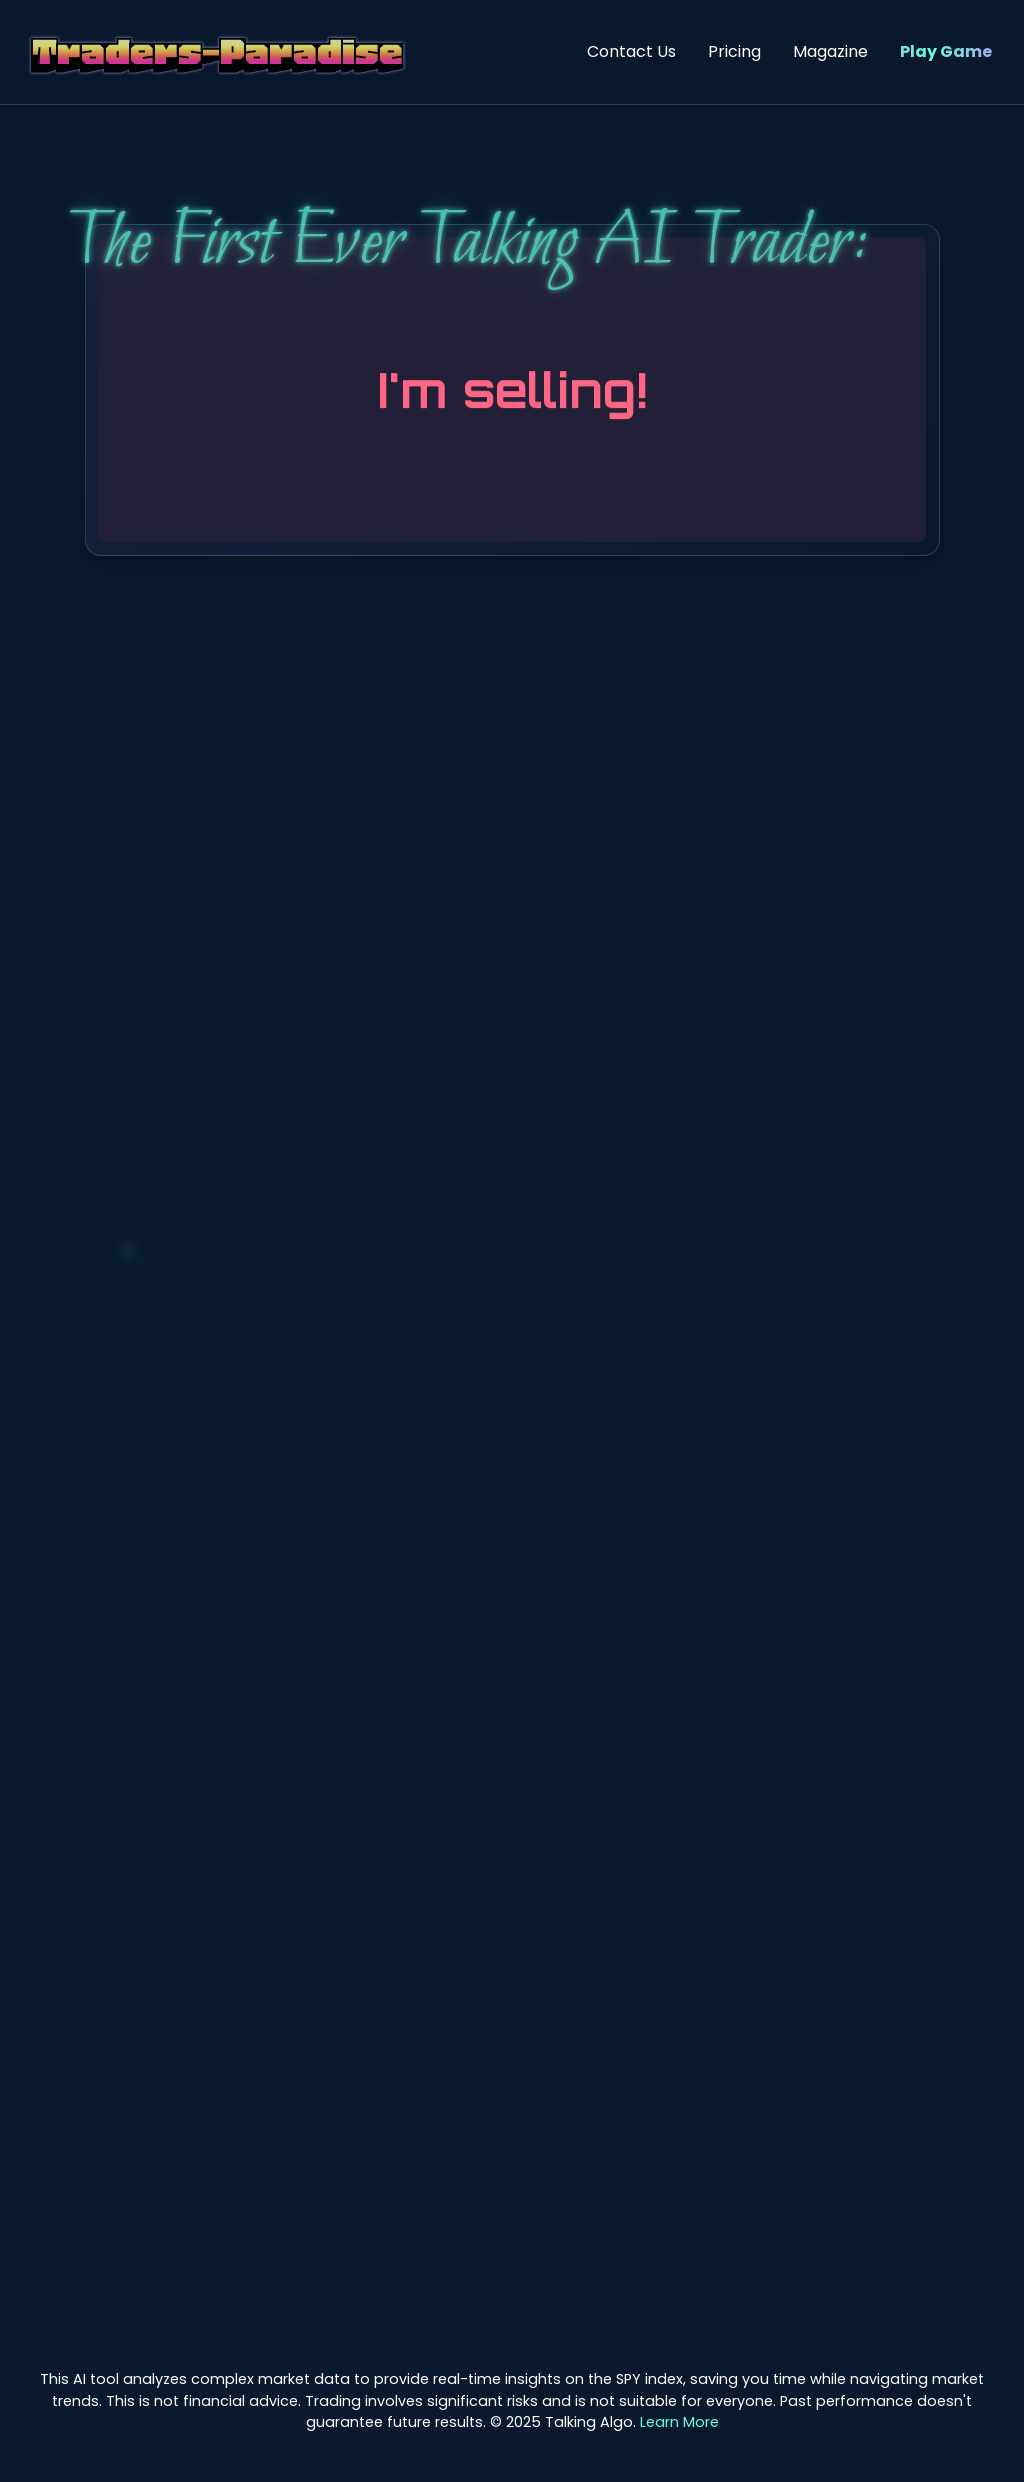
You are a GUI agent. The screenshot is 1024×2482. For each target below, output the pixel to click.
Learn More (679, 2422)
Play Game (946, 51)
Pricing (734, 51)
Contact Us (631, 51)
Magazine (830, 51)
